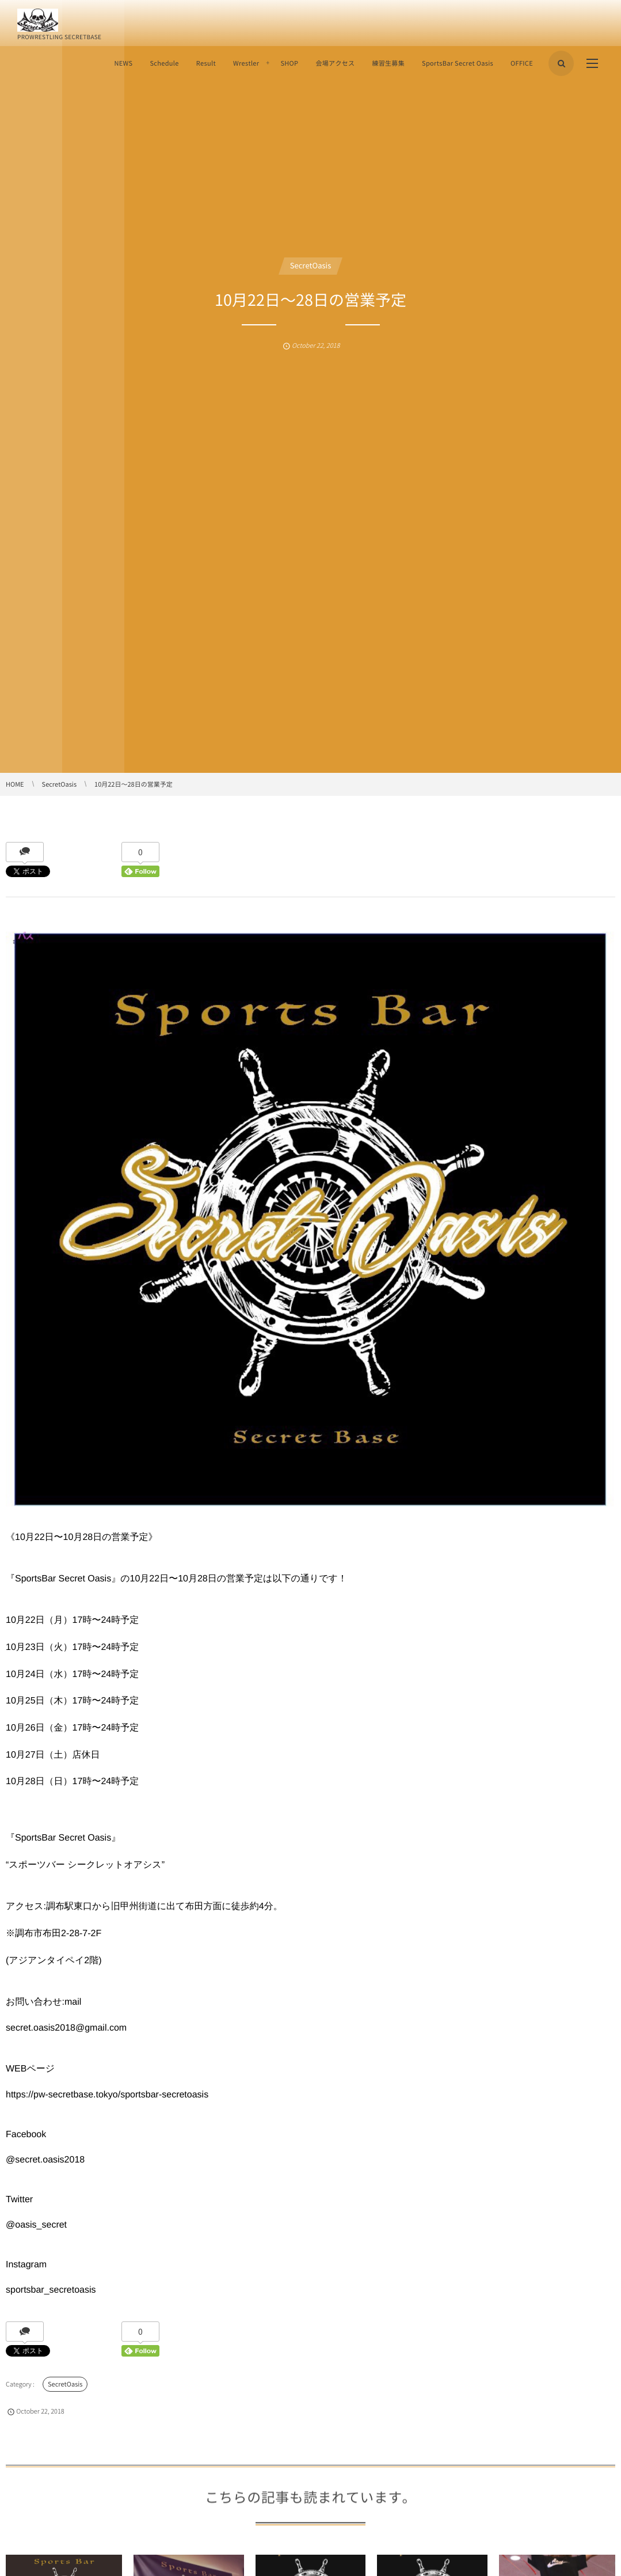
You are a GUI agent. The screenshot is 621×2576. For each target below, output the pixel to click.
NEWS (123, 63)
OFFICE (521, 63)
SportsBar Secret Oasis (457, 63)
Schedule (164, 63)
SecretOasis (310, 265)
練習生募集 (388, 63)
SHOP (289, 63)
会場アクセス (335, 63)
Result (206, 63)
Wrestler (246, 63)
